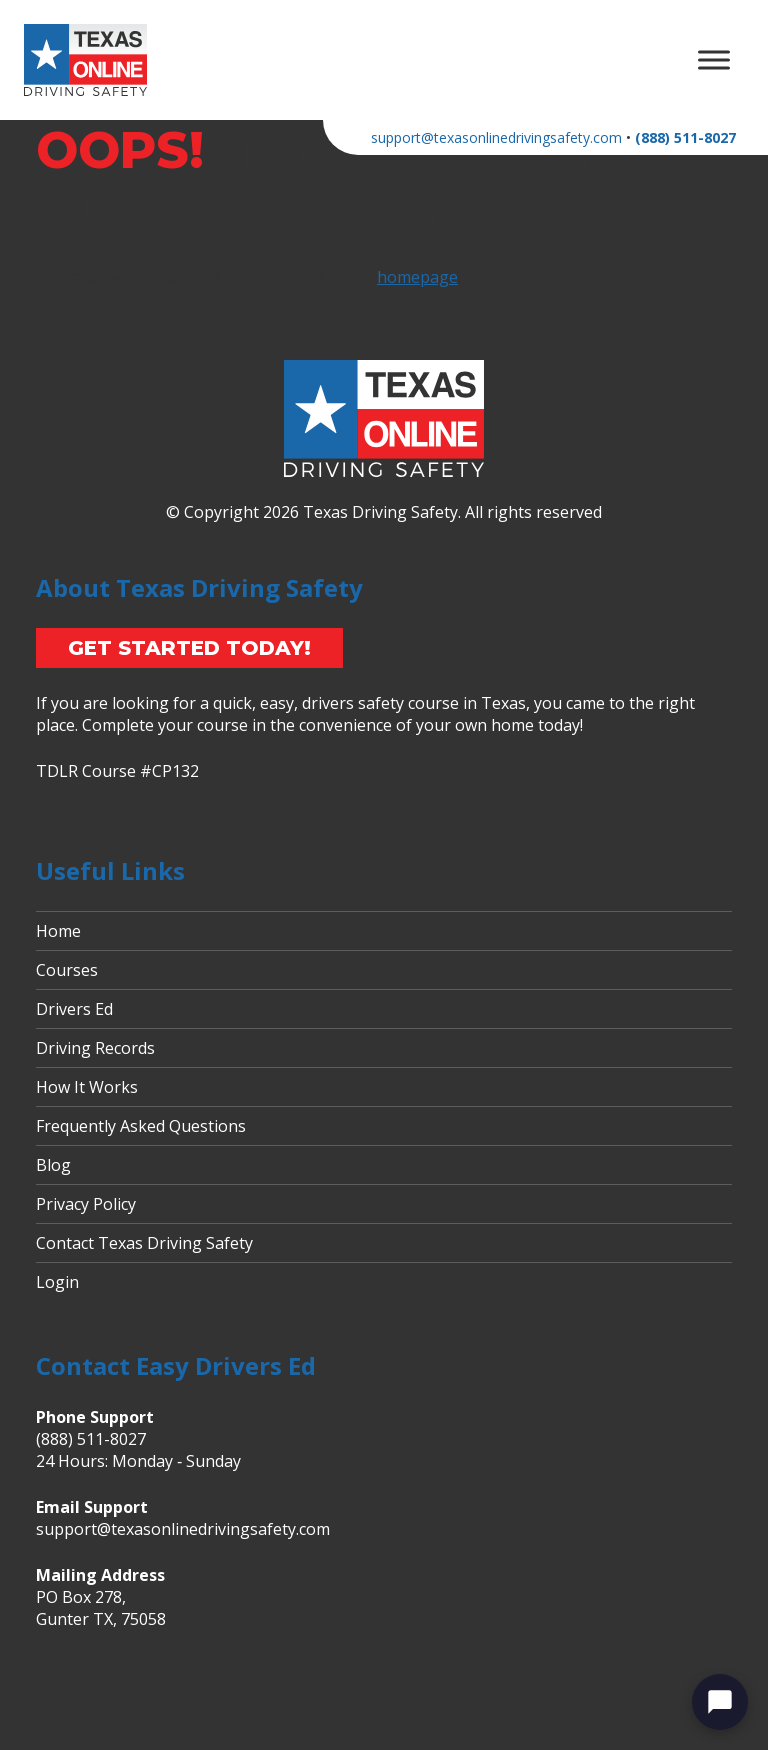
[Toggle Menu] (714, 59)
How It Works (87, 1087)
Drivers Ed (74, 1009)
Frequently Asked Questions (141, 1126)
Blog (53, 1165)
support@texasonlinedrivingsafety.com (496, 137)
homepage (417, 277)
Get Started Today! (189, 648)
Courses (67, 970)
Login (57, 1282)
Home (58, 931)
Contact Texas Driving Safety (144, 1243)
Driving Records (95, 1048)
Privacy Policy (86, 1204)
